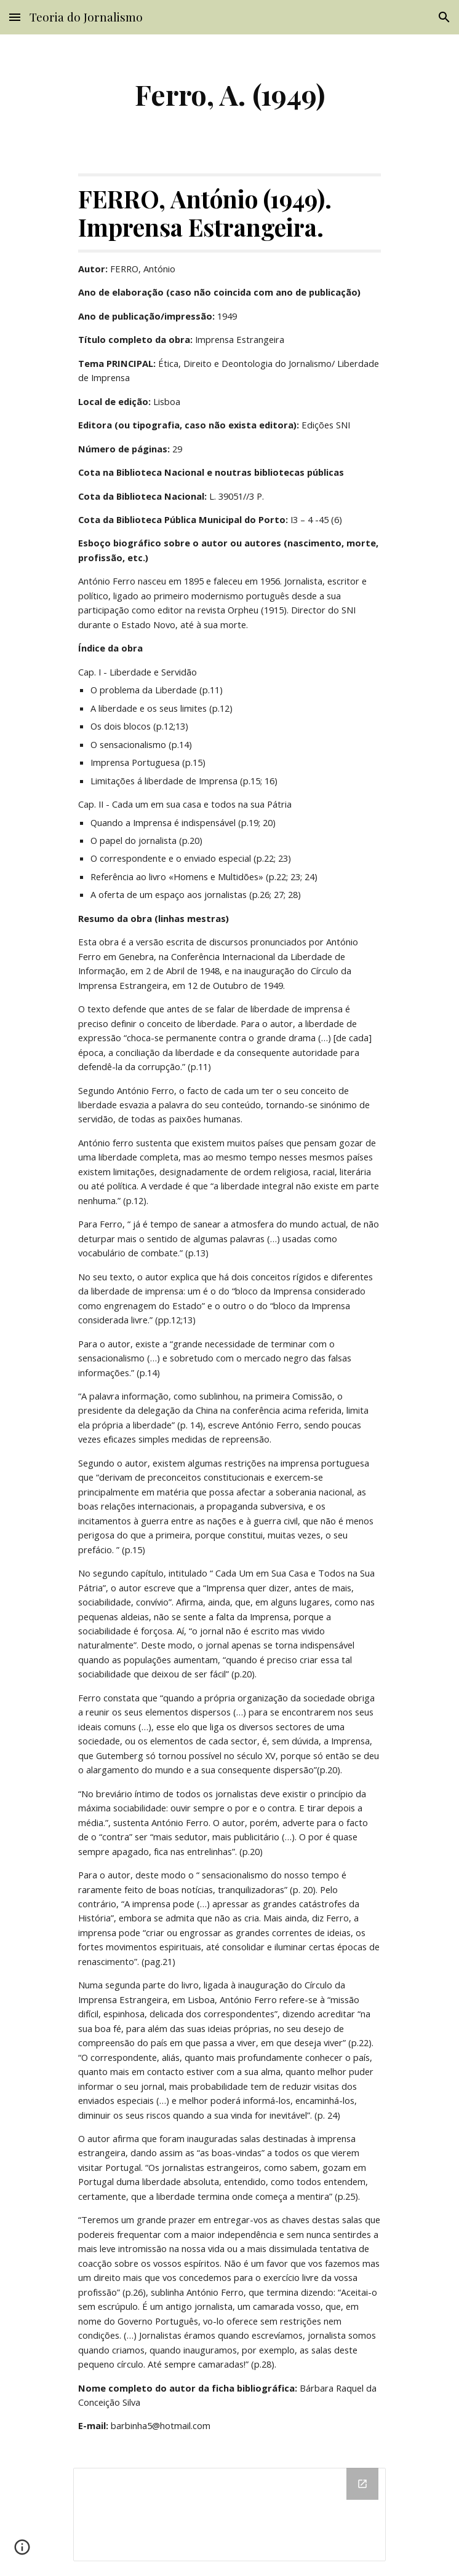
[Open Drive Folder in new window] (362, 2484)
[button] (15, 17)
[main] (229, 94)
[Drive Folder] (229, 2514)
